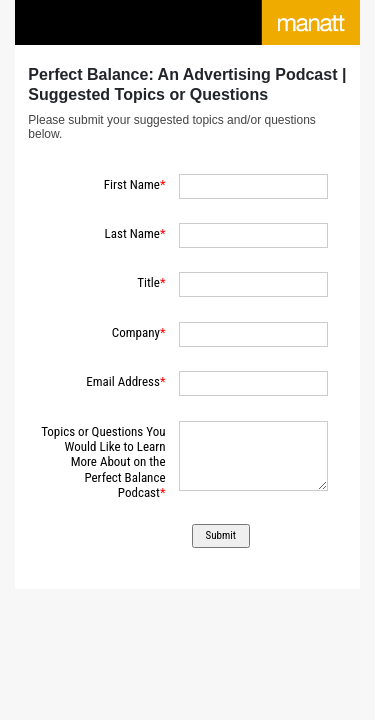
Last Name (132, 233)
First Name (132, 184)
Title (148, 282)
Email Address (123, 381)
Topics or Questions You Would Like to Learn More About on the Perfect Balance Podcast (103, 462)
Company (136, 332)
